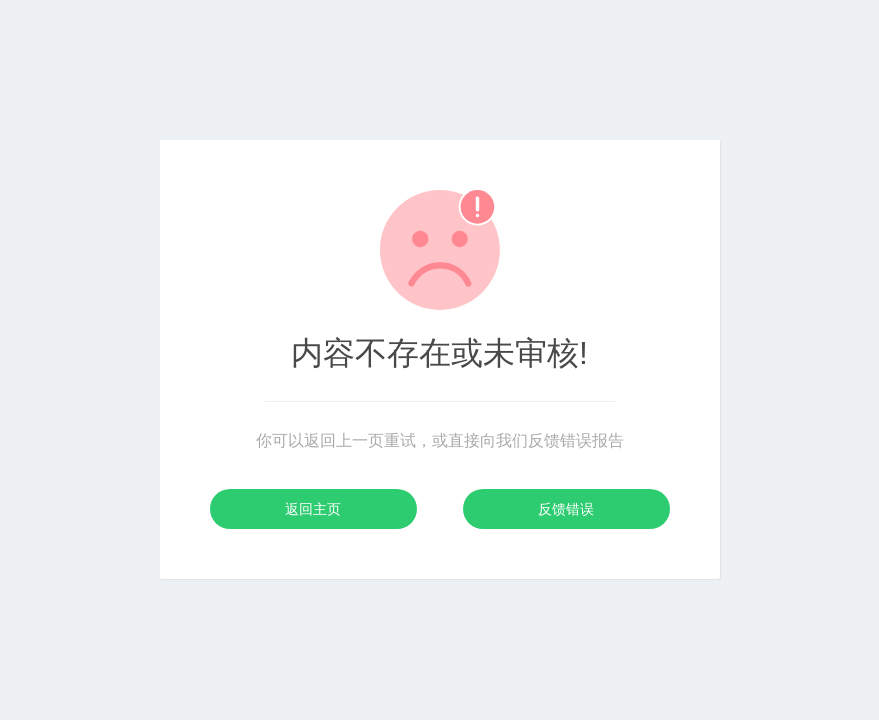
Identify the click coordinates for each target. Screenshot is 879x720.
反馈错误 (566, 509)
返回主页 (313, 509)
